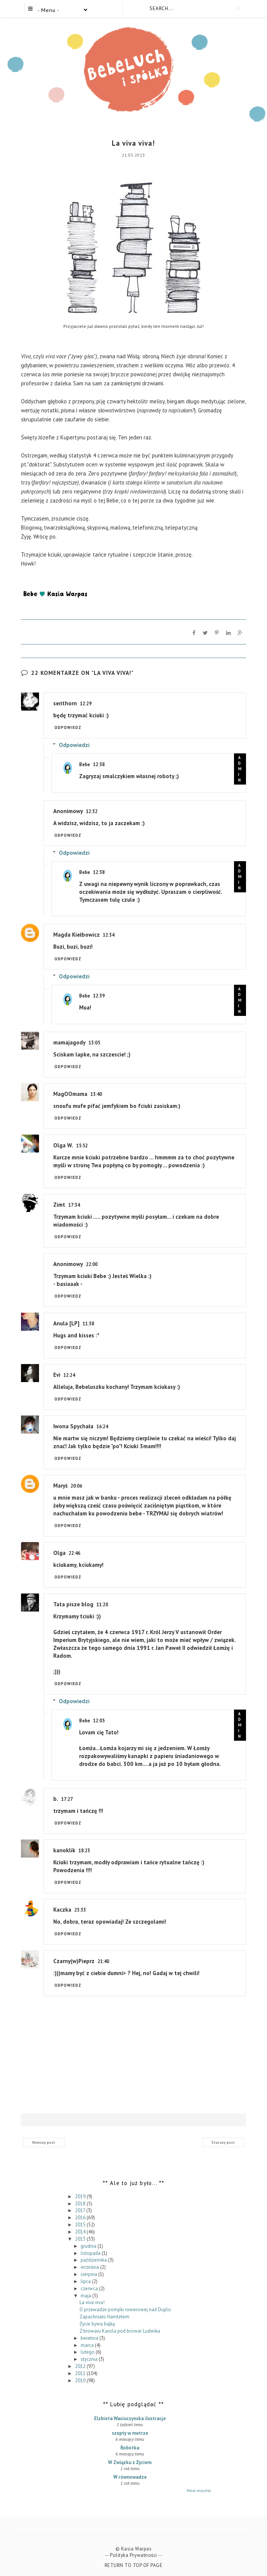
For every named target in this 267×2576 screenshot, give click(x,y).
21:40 (103, 1961)
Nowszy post (43, 2142)
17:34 (74, 1205)
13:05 (94, 1043)
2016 (81, 2217)
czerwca (90, 2288)
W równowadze (130, 2477)
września (90, 2267)
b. (55, 1798)
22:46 (74, 1553)
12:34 (108, 935)
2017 (80, 2210)
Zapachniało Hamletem (104, 2316)
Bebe (84, 764)
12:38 (99, 764)
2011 (81, 2373)
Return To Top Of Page (134, 2565)
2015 (81, 2224)
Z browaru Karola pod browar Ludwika (120, 2331)
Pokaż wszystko (199, 2490)
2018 (81, 2203)
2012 (81, 2366)
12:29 (86, 703)
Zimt (59, 1204)
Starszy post (223, 2142)
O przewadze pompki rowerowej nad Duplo (125, 2309)
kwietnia (90, 2338)
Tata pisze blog (73, 1604)
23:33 (80, 1910)
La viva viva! (92, 2302)
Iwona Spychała (73, 1426)
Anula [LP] (66, 1323)
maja (86, 2295)
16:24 (102, 1426)
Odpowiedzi (74, 745)
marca (88, 2345)
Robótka (129, 2448)
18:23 (84, 1850)
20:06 (76, 1486)
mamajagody (69, 1042)
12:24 (69, 1375)
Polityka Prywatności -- (136, 2555)
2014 (81, 2232)
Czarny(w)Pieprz (73, 1961)
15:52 (82, 1145)
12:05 (99, 1720)
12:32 (92, 811)
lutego (88, 2352)
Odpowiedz (68, 727)
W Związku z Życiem (130, 2462)
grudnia (89, 2245)
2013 (81, 2239)
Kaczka (62, 1909)
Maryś (60, 1485)
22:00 (92, 1264)
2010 (81, 2380)
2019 (81, 2196)
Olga (59, 1552)
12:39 (99, 996)
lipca (86, 2281)
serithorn (65, 703)
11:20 (102, 1604)
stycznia (90, 2359)
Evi (56, 1374)
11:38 (88, 1323)
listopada (91, 2253)
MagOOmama (70, 1093)
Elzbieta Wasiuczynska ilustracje (130, 2418)
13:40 (96, 1094)
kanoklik (64, 1850)
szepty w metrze (130, 2433)
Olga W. (63, 1145)
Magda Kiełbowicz (76, 934)
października (94, 2260)
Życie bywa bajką (97, 2324)
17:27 (67, 1799)
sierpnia (89, 2274)
